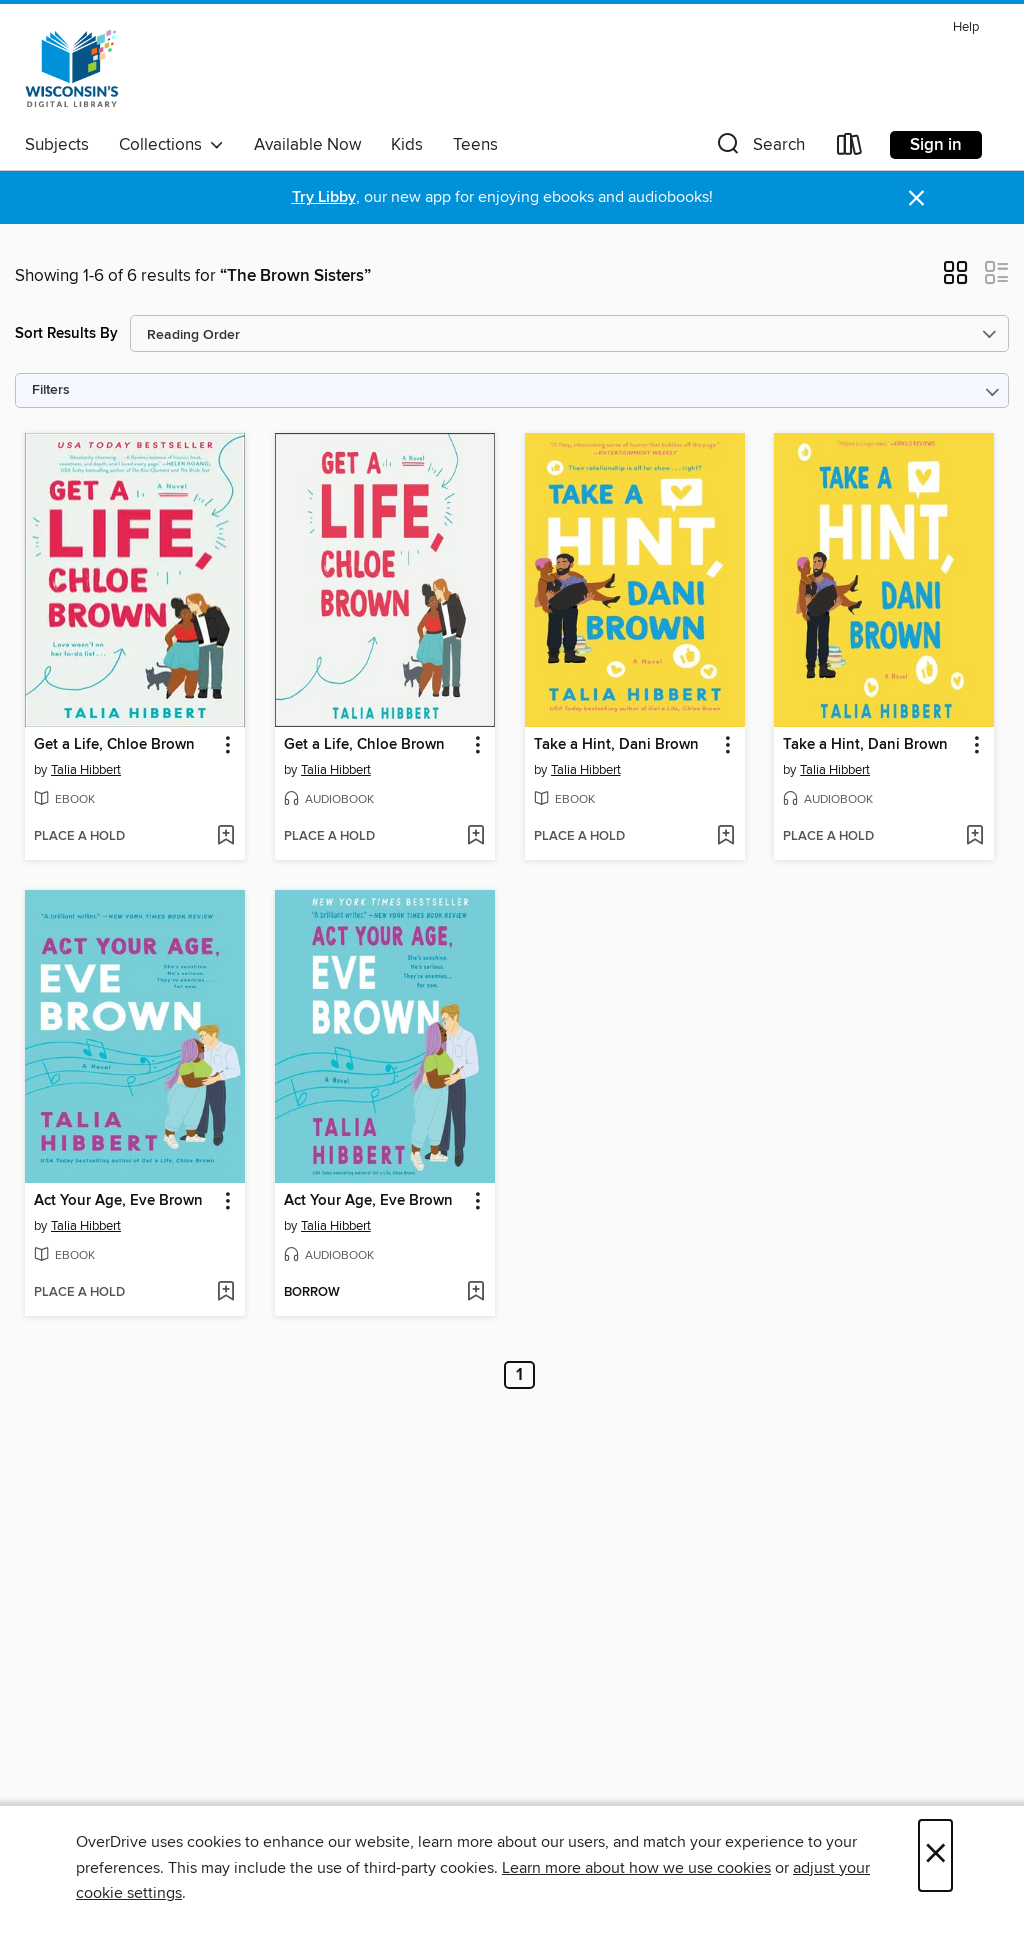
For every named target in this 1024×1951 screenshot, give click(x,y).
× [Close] (935, 1855)
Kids (407, 145)
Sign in (936, 145)
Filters (51, 390)
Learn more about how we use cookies (636, 1868)
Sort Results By (66, 333)
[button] (759, 148)
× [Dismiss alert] (916, 198)
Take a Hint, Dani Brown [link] (616, 745)
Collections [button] (171, 145)
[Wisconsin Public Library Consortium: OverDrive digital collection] (72, 69)
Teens (475, 145)
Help (966, 27)
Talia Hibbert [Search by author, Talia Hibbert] (86, 770)
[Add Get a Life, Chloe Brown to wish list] (225, 837)
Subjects (57, 145)
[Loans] (850, 148)
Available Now (307, 145)
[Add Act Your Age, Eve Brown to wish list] (225, 1293)
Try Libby (324, 197)
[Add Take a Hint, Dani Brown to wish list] (725, 837)
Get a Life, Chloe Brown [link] (114, 745)
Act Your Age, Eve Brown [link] (118, 1201)
